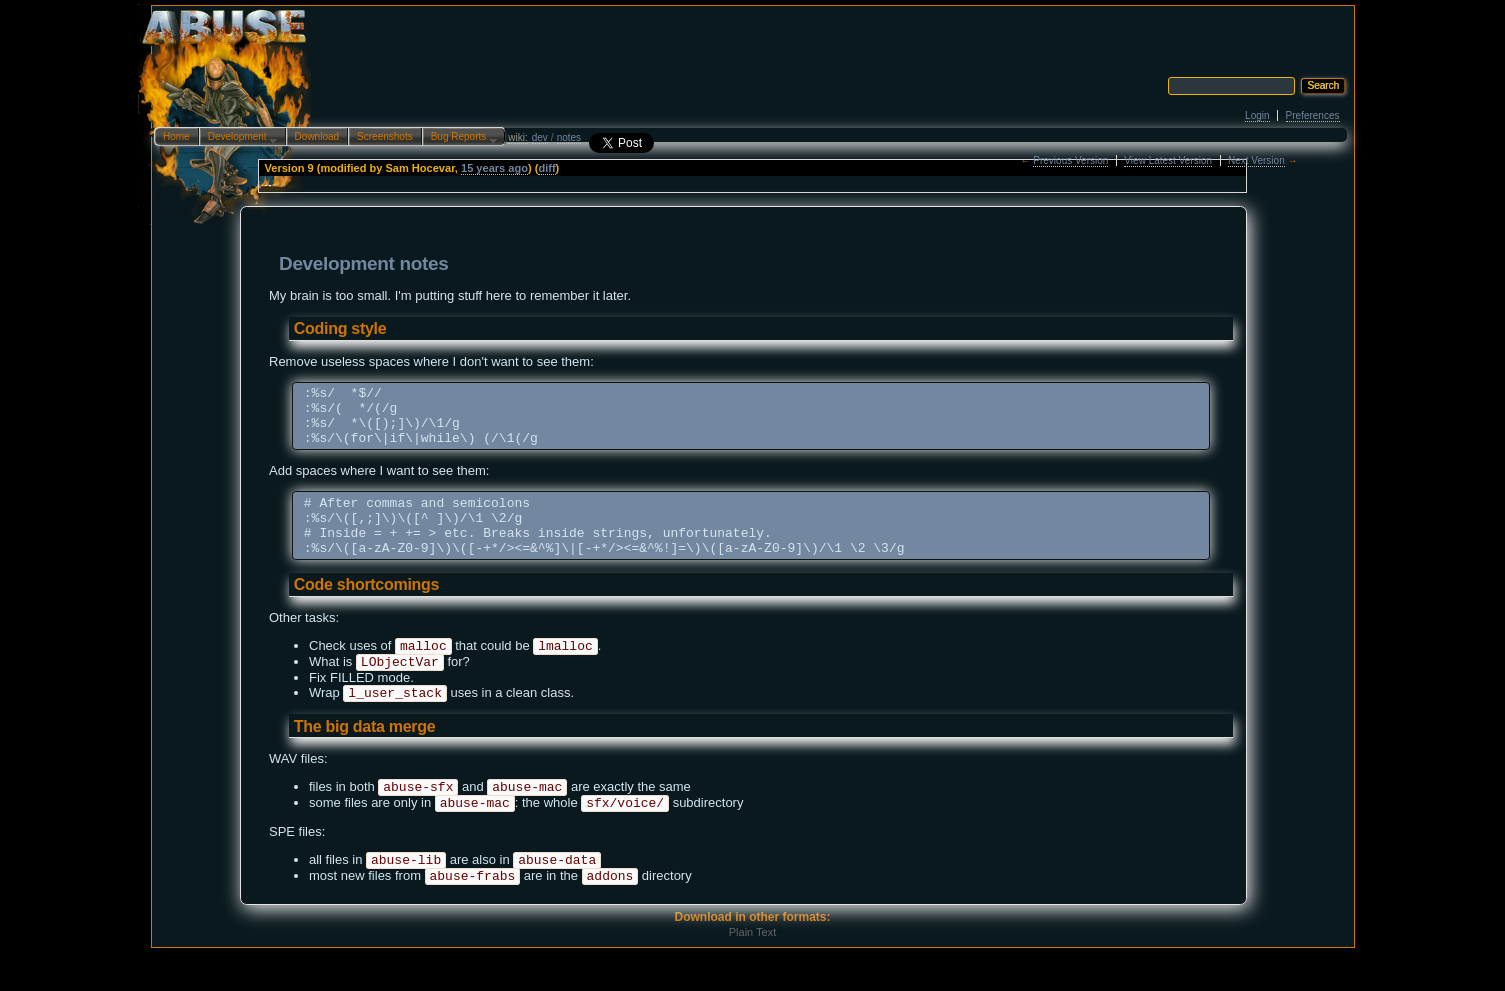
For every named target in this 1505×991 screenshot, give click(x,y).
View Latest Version (1168, 160)
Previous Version (1070, 160)
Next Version (1256, 160)
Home (176, 136)
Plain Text (753, 970)
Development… (238, 138)
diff (546, 168)
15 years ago (494, 168)
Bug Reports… (460, 138)
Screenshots (385, 136)
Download (317, 136)
